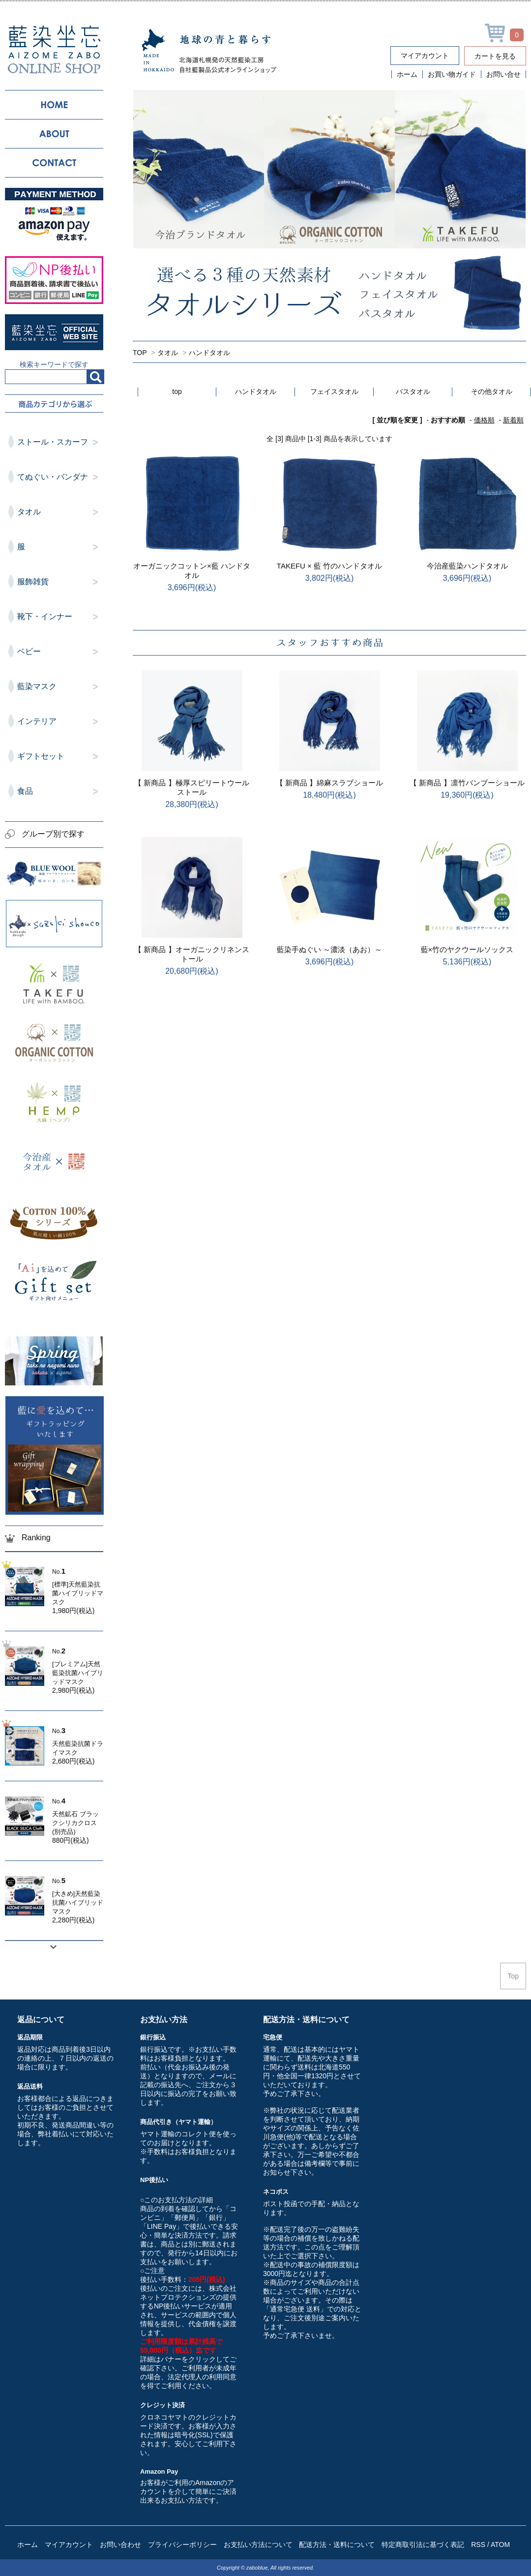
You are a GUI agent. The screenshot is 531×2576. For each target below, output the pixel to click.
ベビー (60, 652)
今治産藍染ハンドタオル (467, 566)
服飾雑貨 (60, 582)
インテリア (60, 722)
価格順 (484, 420)
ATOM (500, 2544)
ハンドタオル (209, 353)
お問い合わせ (120, 2544)
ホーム (407, 74)
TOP (140, 353)
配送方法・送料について (337, 2544)
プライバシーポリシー (182, 2544)
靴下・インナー (60, 617)
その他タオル (491, 391)
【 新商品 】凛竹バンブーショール (467, 783)
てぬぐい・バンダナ (60, 477)
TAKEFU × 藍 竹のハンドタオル (329, 566)
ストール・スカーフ (60, 442)
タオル (167, 353)
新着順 (513, 420)
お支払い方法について (258, 2544)
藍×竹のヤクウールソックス (467, 949)
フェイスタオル (334, 391)
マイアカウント (425, 56)
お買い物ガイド (452, 74)
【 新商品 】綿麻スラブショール (329, 783)
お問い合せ (503, 74)
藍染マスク (60, 687)
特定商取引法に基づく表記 (423, 2544)
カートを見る (495, 56)
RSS (478, 2544)
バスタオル (413, 391)
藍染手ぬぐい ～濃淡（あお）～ (329, 949)
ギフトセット (60, 757)
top (176, 391)
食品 (60, 792)
